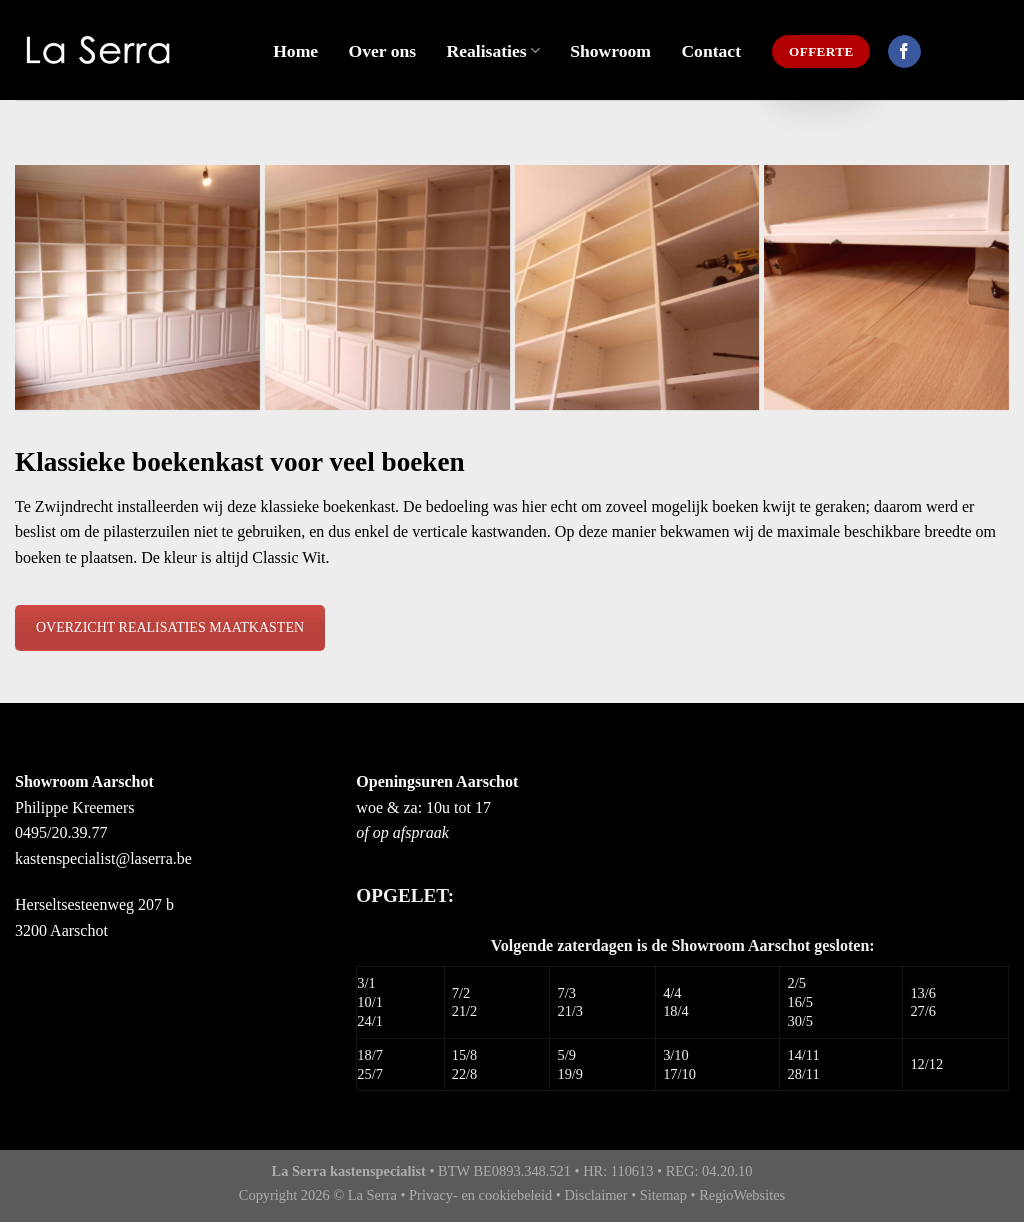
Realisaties (493, 51)
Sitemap (663, 1195)
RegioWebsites (742, 1195)
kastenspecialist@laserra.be (103, 858)
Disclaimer (595, 1195)
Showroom (610, 51)
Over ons (383, 51)
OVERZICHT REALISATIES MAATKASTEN (170, 627)
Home (295, 51)
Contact (711, 51)
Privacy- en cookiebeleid (480, 1195)
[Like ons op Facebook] (904, 52)
